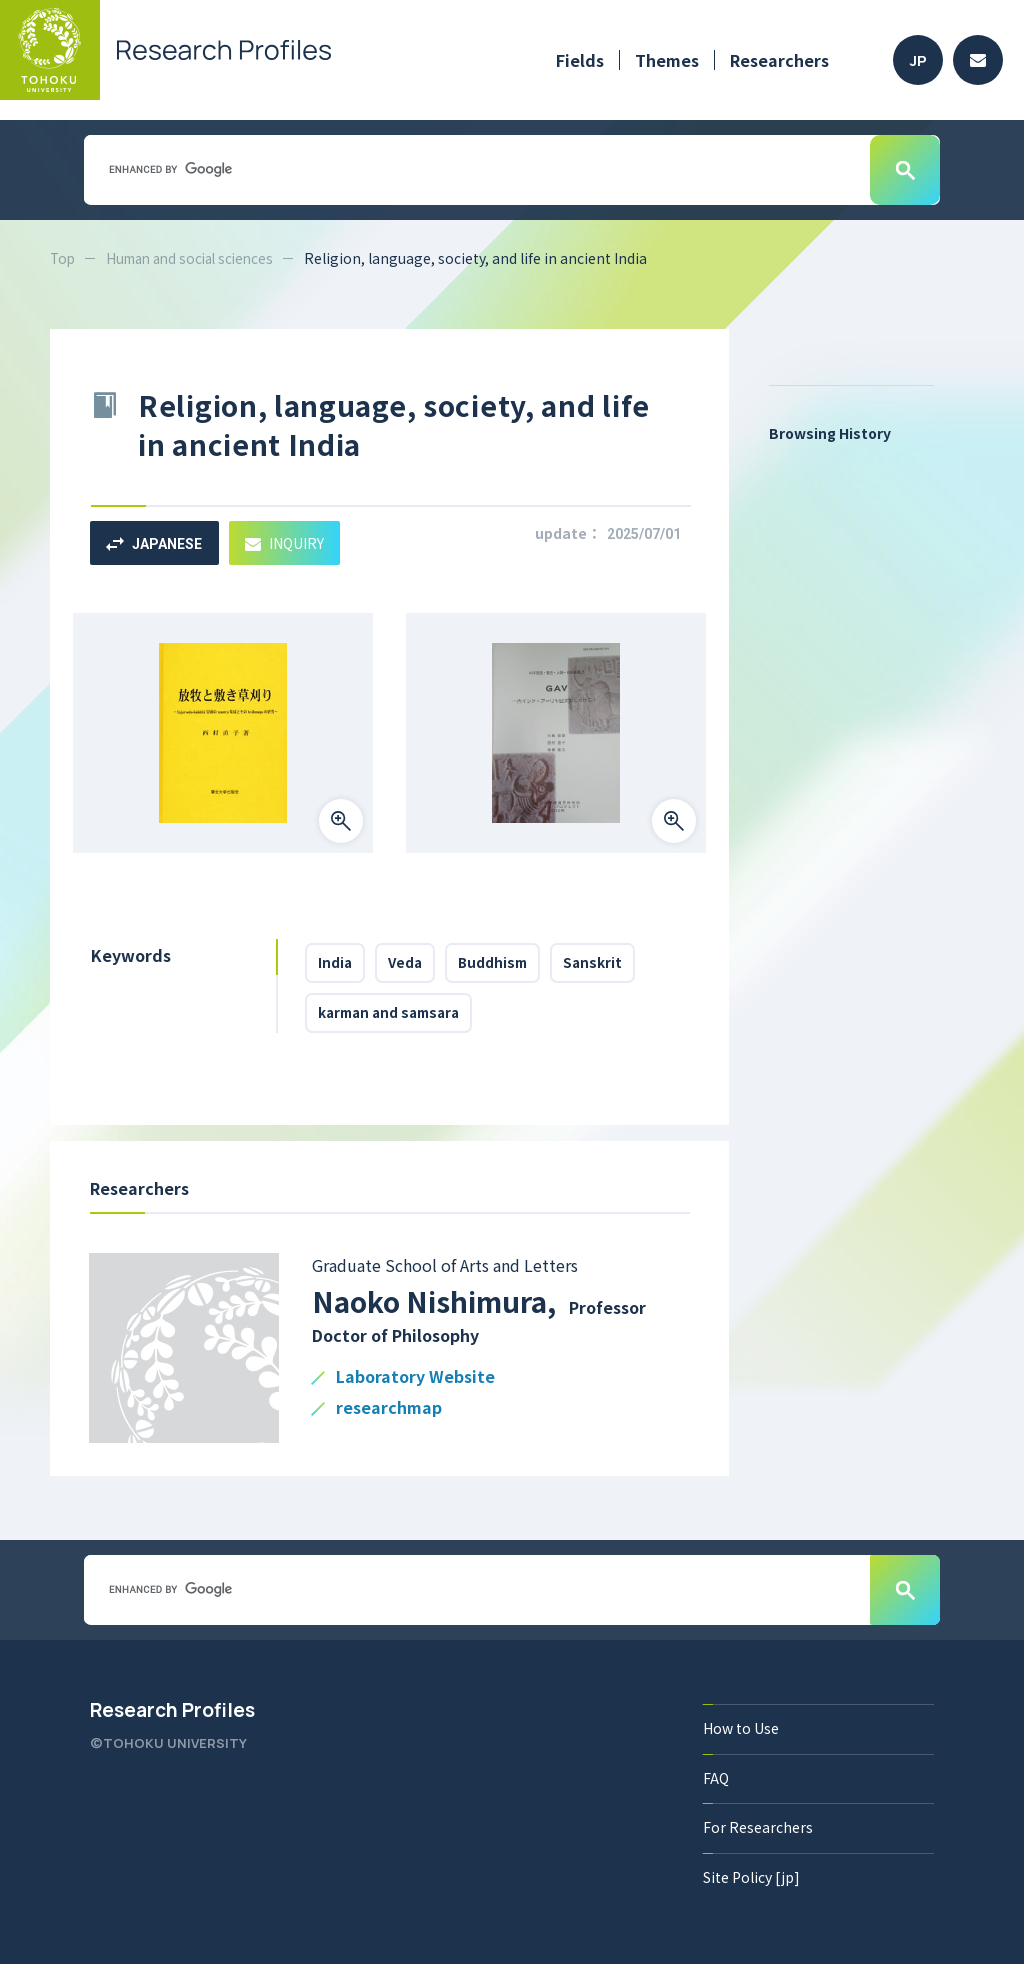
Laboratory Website (415, 1393)
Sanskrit (620, 967)
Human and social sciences (197, 258)
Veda (416, 967)
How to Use (741, 1744)
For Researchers (758, 1844)
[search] (475, 169)
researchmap (389, 1424)
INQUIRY (297, 542)
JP (918, 60)
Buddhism (512, 967)
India (338, 967)
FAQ (716, 1794)
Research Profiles (172, 1726)
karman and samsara (396, 1025)
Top (63, 258)
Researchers (779, 60)
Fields (580, 60)
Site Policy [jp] (751, 1894)
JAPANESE (158, 543)
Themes (667, 60)
